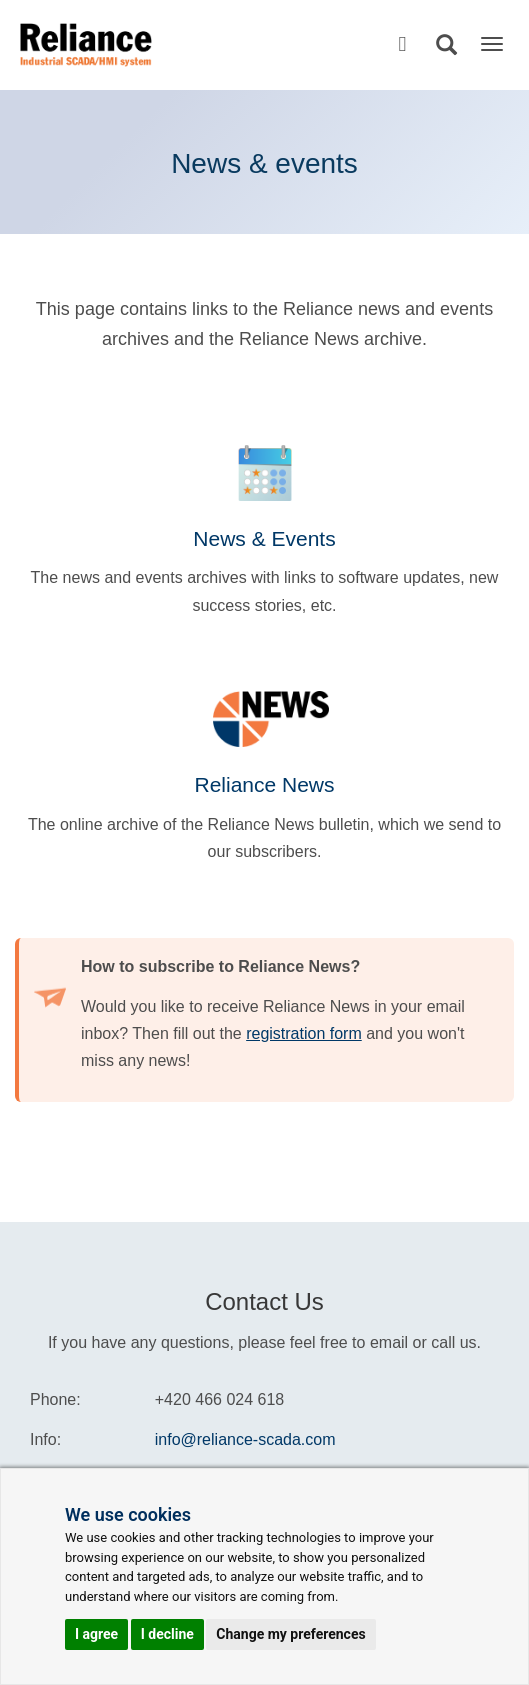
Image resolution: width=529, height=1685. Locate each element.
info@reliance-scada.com (245, 1439)
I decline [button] (167, 1634)
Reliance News (264, 784)
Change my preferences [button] (290, 1634)
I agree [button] (96, 1634)
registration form (304, 1033)
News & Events (264, 538)
